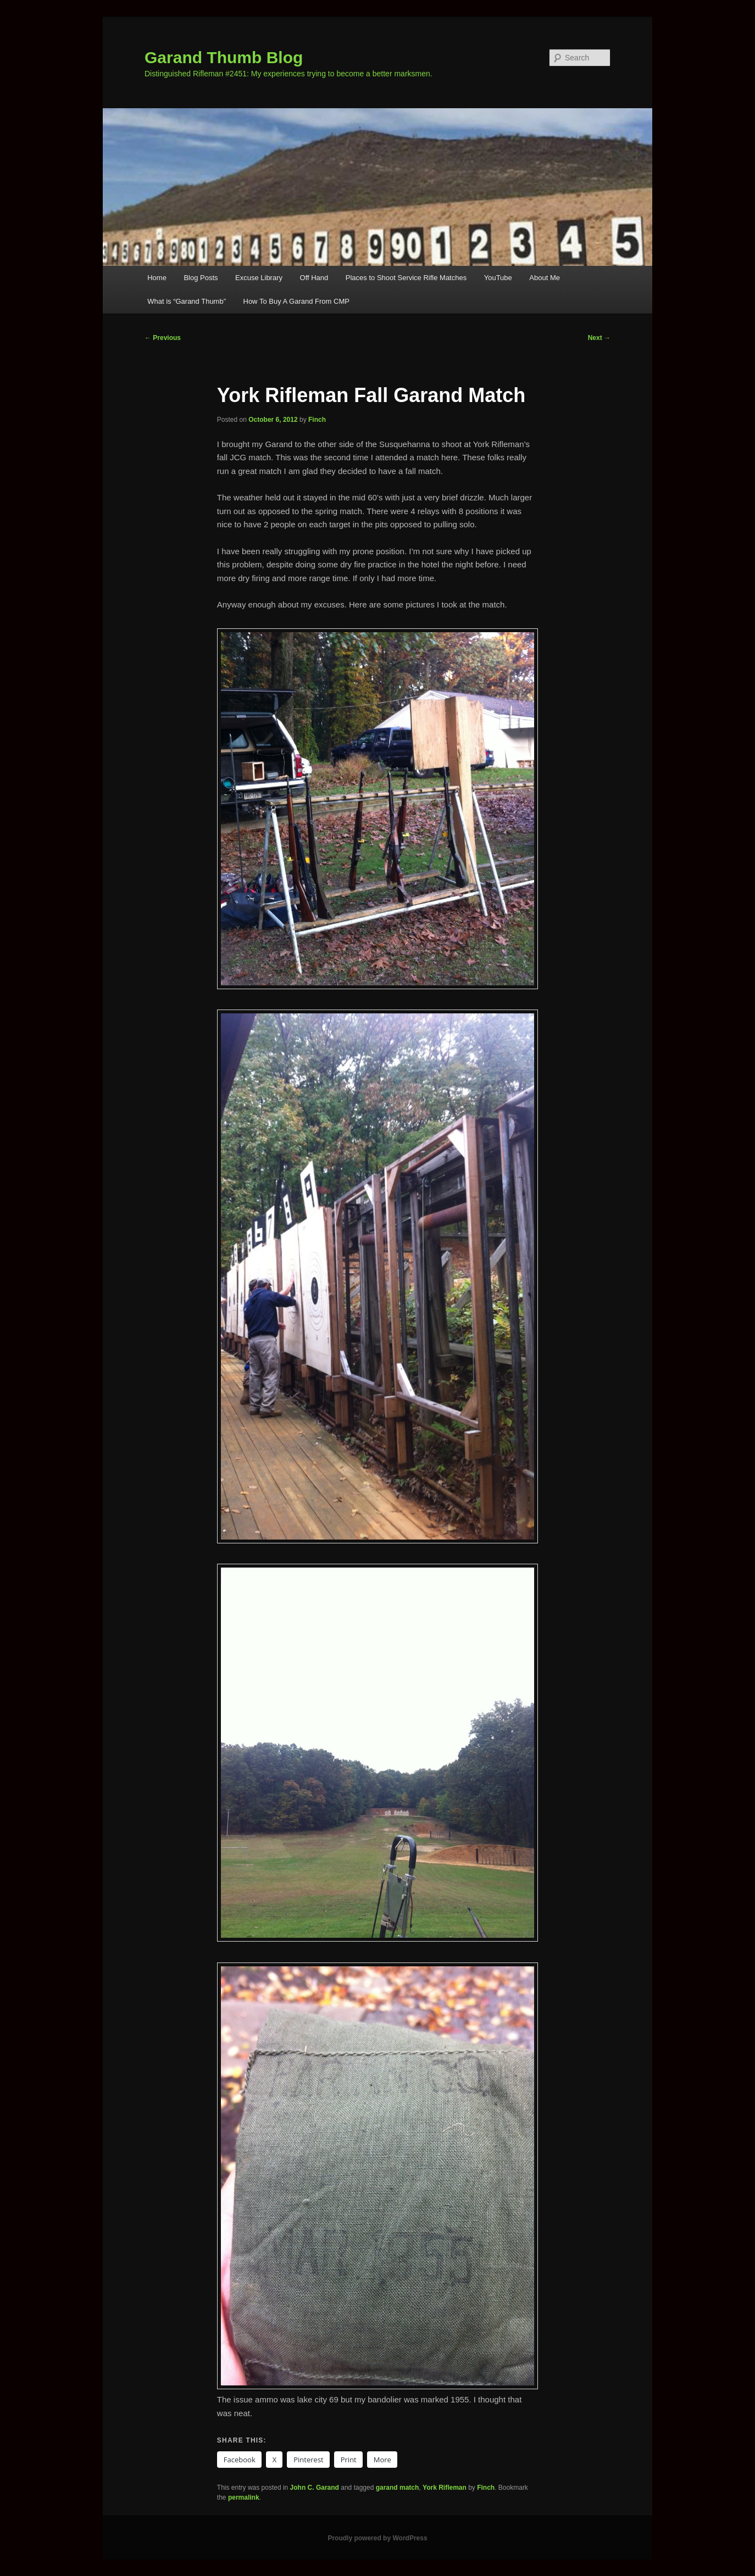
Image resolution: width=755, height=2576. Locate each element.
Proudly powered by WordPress (377, 2538)
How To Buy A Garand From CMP (296, 301)
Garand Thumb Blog (224, 57)
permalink (243, 2497)
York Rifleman (445, 2487)
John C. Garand (314, 2487)
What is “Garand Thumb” (186, 301)
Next (599, 338)
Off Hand (314, 278)
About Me (544, 278)
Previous (163, 338)
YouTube (498, 278)
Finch (317, 419)
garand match (397, 2487)
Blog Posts (201, 278)
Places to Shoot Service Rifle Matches (406, 278)
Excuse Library (258, 278)
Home (156, 278)
